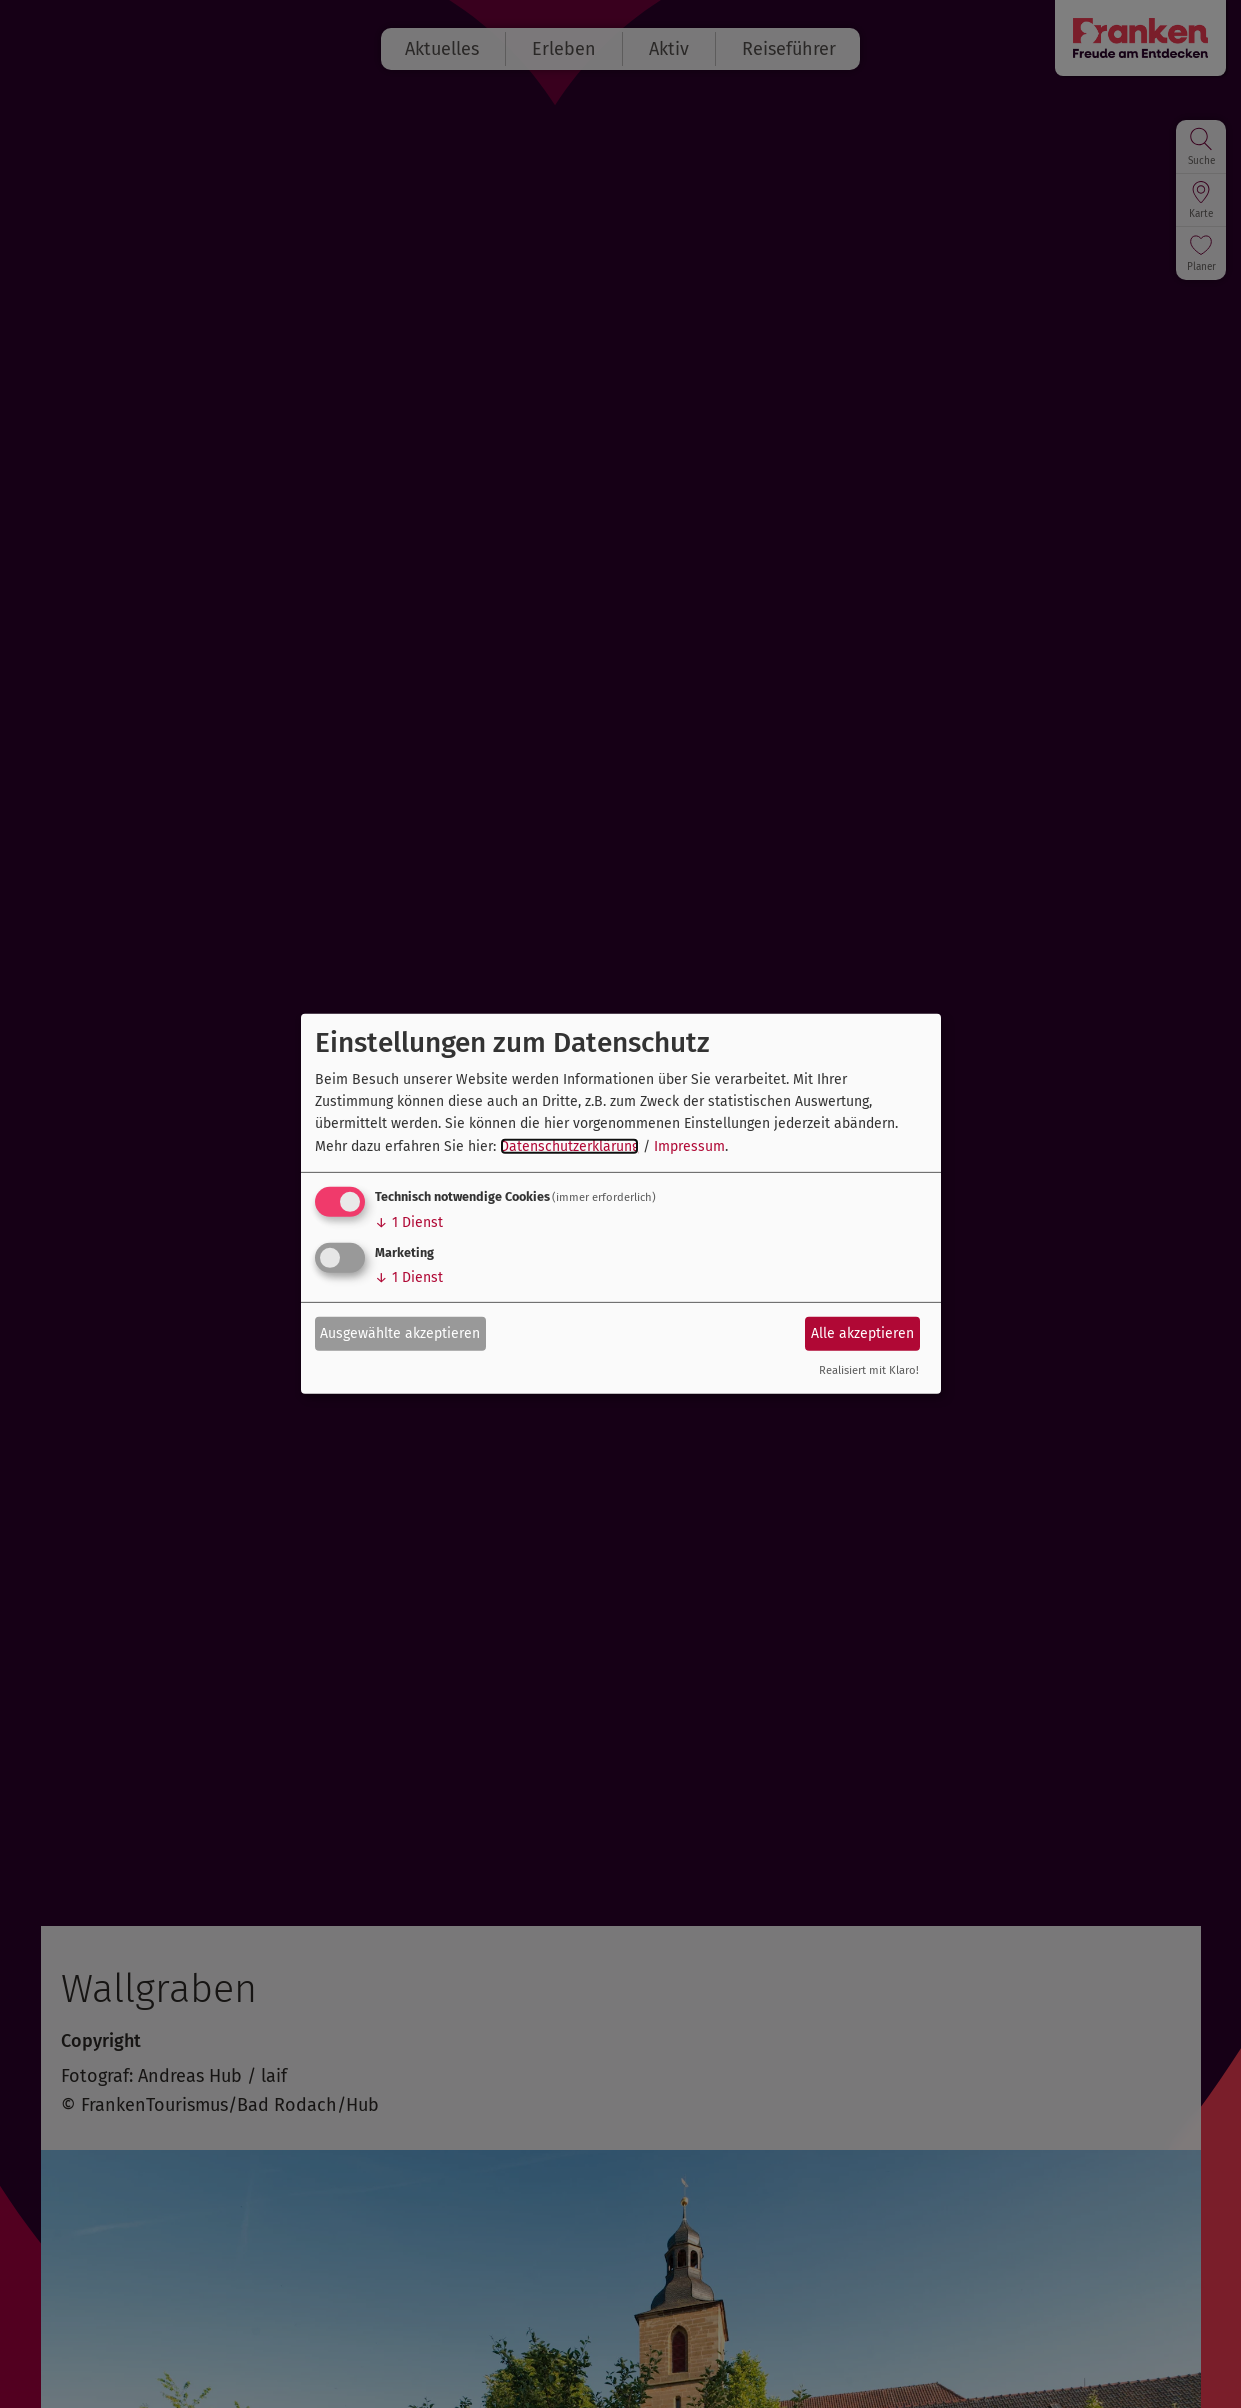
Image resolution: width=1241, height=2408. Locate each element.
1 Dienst (409, 1222)
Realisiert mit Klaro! (869, 1370)
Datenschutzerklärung (569, 1146)
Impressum (689, 1146)
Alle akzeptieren (862, 1332)
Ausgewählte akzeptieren (400, 1332)
